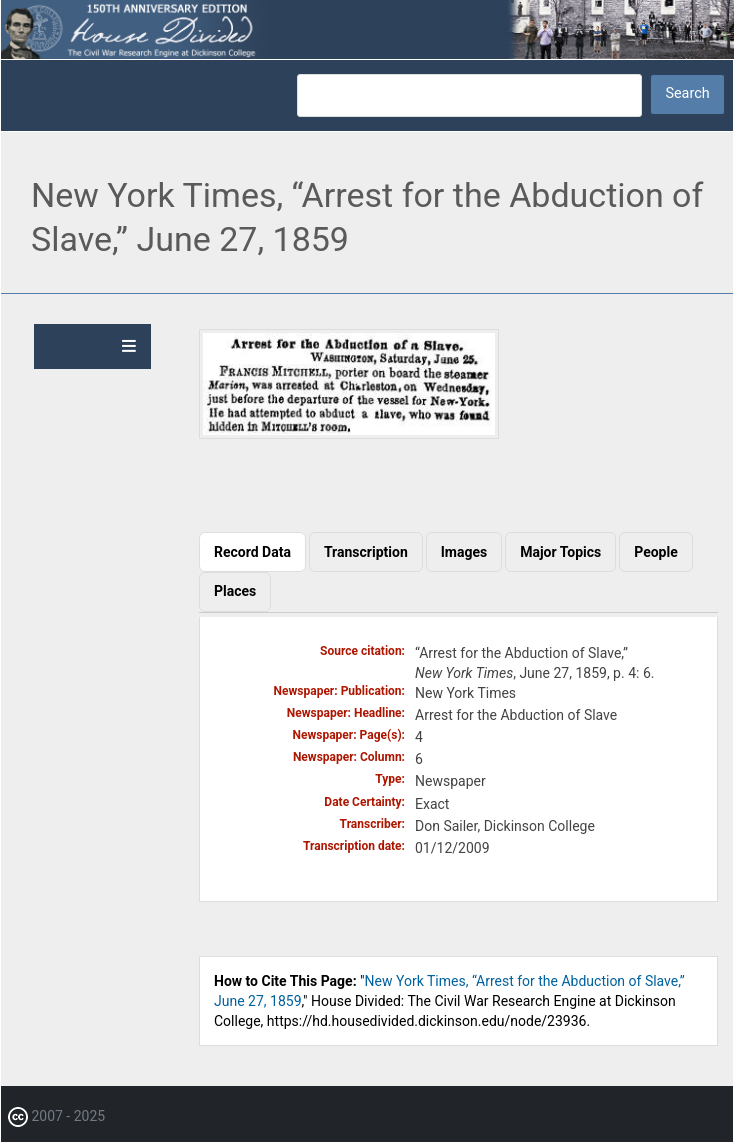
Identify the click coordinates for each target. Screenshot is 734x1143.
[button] (349, 434)
